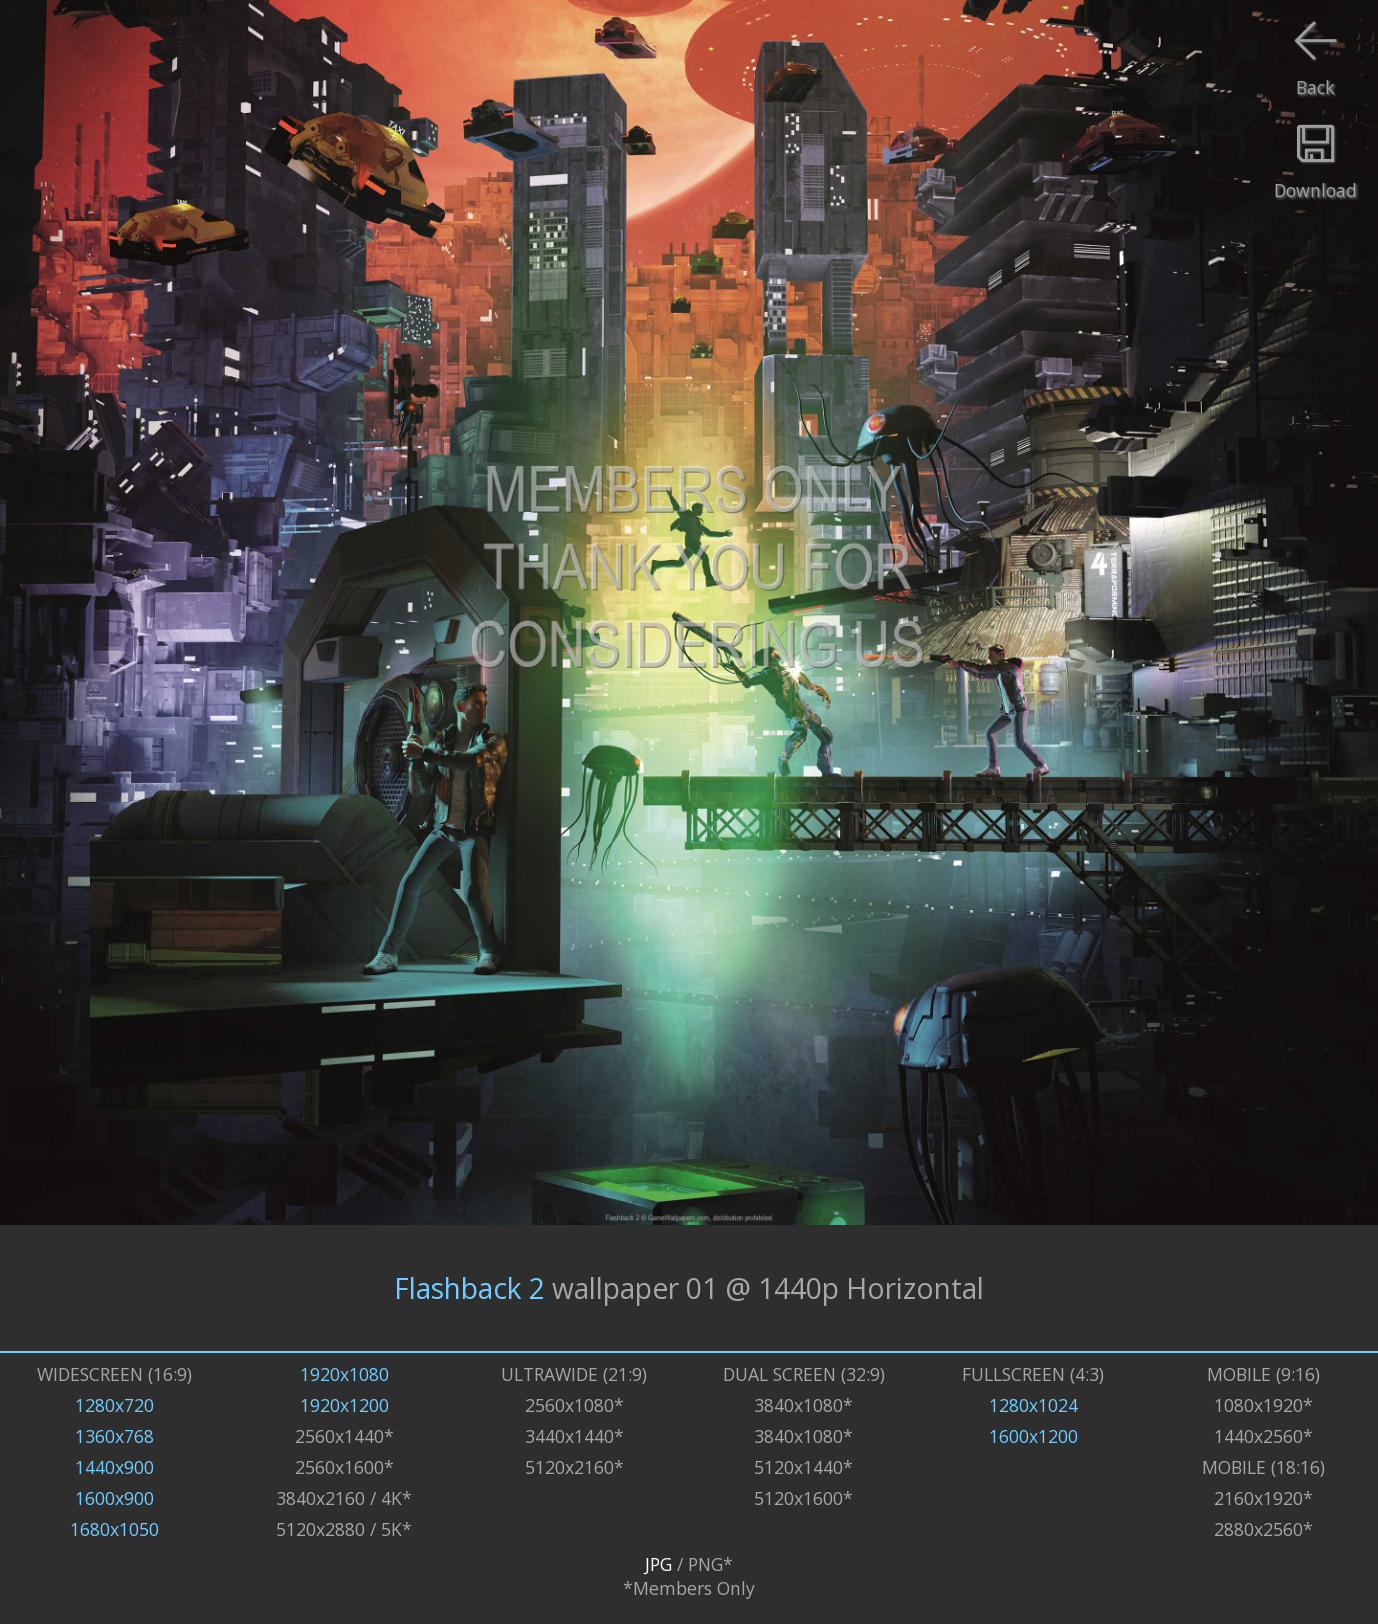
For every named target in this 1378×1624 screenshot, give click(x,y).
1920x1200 (344, 1405)
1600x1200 (1033, 1436)
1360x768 (114, 1436)
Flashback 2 (469, 1288)
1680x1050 (114, 1529)
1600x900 (114, 1498)
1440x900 (114, 1467)
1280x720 (114, 1405)
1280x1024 (1033, 1405)
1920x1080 (344, 1374)
